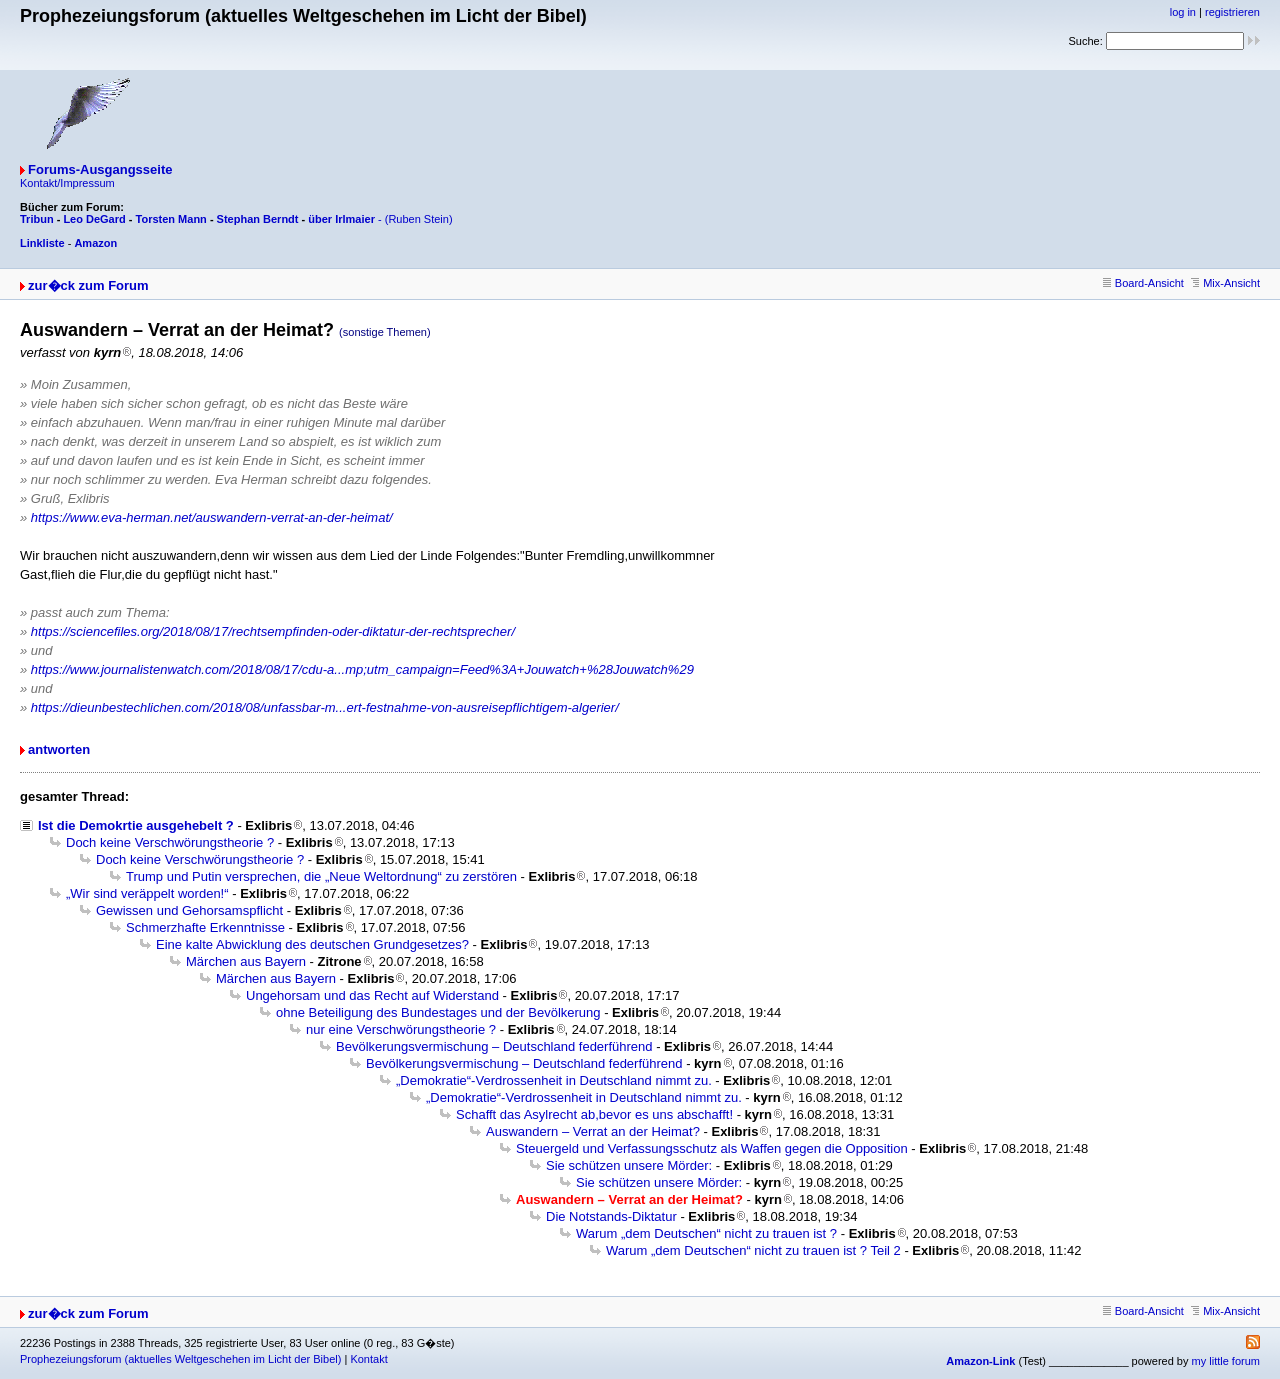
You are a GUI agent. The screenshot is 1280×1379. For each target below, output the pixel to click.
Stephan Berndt (258, 219)
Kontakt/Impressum (67, 183)
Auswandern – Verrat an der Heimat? (593, 1131)
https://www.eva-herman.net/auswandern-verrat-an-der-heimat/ (212, 517)
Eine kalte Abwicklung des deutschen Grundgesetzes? (312, 944)
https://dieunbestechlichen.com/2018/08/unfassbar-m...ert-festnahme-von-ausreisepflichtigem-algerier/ (325, 707)
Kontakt (368, 1359)
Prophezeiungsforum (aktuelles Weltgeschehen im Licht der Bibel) (180, 1359)
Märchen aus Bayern (246, 961)
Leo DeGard (94, 219)
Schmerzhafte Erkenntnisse (205, 927)
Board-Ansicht (1143, 283)
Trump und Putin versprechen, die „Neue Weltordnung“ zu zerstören (321, 876)
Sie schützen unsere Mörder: (629, 1165)
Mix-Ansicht (1225, 283)
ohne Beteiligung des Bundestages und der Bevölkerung (438, 1012)
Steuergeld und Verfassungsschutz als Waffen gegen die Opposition (712, 1148)
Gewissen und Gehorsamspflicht (189, 910)
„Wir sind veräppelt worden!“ (147, 893)
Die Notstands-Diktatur (611, 1216)
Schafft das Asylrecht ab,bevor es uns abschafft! (594, 1114)
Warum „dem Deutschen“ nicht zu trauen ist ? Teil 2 (753, 1250)
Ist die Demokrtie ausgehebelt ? (136, 825)
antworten (59, 749)
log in (1183, 12)
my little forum (1226, 1361)
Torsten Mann (171, 219)
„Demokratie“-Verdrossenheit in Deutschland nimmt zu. (554, 1080)
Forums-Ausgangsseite (100, 169)
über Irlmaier (341, 219)
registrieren (1232, 12)
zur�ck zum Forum (88, 285)
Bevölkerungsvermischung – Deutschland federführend (494, 1046)
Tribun (37, 219)
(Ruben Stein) (419, 219)
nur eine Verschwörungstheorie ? (401, 1029)
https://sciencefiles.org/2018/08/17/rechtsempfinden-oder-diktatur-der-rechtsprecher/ (273, 631)
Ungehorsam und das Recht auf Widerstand (372, 995)
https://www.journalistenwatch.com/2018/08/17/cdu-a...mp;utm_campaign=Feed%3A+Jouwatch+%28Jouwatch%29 (362, 669)
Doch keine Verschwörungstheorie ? (170, 842)
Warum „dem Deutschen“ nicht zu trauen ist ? (706, 1233)
